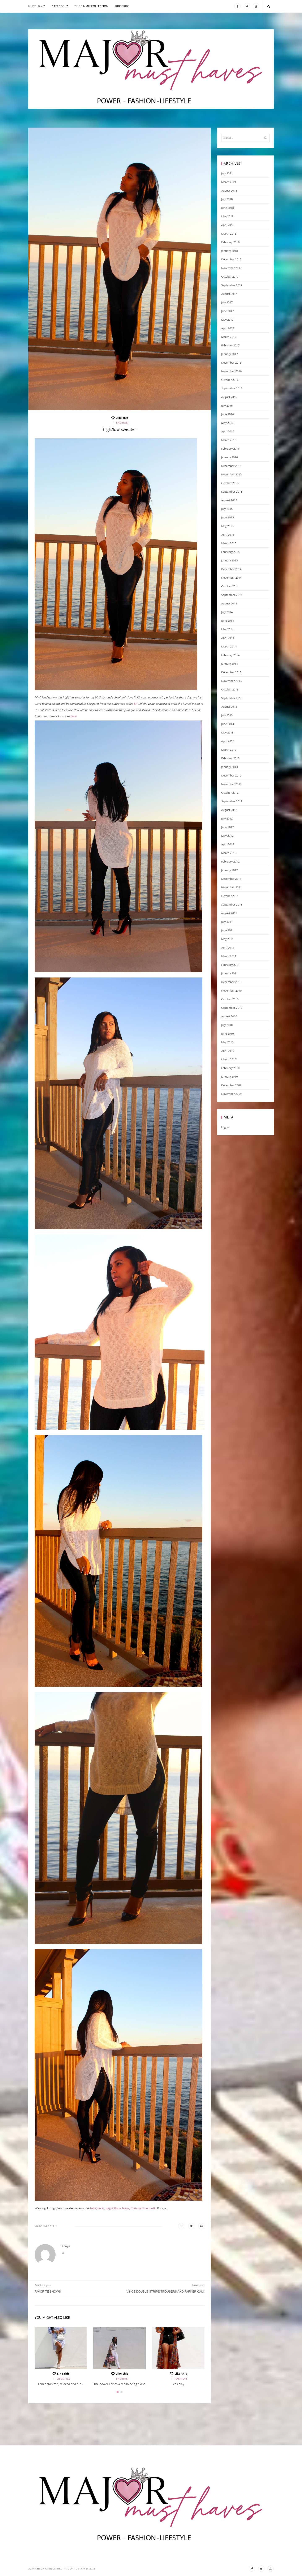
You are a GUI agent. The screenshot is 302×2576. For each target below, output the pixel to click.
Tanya (66, 2246)
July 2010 (227, 1025)
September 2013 (231, 698)
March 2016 (228, 440)
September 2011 (231, 904)
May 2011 (227, 939)
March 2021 (228, 182)
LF (135, 703)
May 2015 (227, 526)
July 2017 (227, 302)
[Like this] (119, 418)
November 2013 (231, 681)
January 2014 (229, 664)
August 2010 (229, 1016)
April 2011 (227, 947)
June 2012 (227, 827)
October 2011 (229, 896)
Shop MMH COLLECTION (91, 6)
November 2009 (231, 1094)
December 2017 (231, 259)
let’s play (178, 2384)
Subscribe (122, 6)
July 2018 (227, 199)
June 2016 (227, 414)
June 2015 (227, 517)
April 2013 (227, 741)
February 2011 (230, 965)
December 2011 (231, 879)
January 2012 (229, 870)
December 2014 (231, 569)
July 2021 (227, 173)
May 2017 (227, 319)
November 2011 (231, 887)
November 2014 (231, 577)
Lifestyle (63, 2378)
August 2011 (229, 913)
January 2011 (229, 973)
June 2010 (227, 1033)
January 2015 (229, 560)
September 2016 (231, 388)
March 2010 (228, 1059)
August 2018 (229, 190)
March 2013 (228, 750)
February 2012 (230, 861)
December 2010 (231, 982)
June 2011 (227, 930)
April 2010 (227, 1051)
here (73, 716)
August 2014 (229, 603)
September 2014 (231, 595)
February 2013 (230, 758)
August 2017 (229, 294)
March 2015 (228, 543)
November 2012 (231, 784)
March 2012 (228, 853)
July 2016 (227, 405)
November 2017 (231, 268)
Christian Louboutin (143, 2208)
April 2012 (227, 844)
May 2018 (227, 216)
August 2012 (229, 810)
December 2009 (231, 1085)
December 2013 (231, 672)
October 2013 (229, 689)
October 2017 (229, 276)
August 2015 (229, 500)
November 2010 (231, 990)
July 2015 (227, 509)
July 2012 (227, 818)
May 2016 (227, 423)
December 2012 (231, 775)
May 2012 (227, 836)
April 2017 (227, 328)
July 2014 (227, 612)
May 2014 (227, 629)
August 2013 (229, 707)
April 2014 (227, 638)
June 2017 (227, 311)
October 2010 (229, 999)
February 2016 (230, 448)
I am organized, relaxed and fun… (60, 2384)
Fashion (122, 422)
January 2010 (229, 1076)
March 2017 (228, 337)
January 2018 (229, 251)
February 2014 (230, 655)
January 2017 (229, 354)
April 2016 (227, 431)
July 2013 (227, 715)
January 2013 (229, 767)
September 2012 (231, 801)
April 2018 (227, 225)
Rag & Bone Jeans (117, 2208)
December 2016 (231, 362)
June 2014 (227, 620)
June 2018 (227, 208)
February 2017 (230, 345)
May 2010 (227, 1042)
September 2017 (231, 285)
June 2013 (227, 724)
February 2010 (230, 1068)
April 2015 (227, 534)
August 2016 (229, 397)
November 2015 (231, 474)
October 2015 (229, 483)
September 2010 (231, 1008)
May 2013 (227, 732)
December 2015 (231, 466)
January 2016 (229, 457)
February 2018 (230, 242)
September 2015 (231, 491)
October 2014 (229, 586)
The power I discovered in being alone (120, 2384)
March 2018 (228, 233)
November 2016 (231, 371)
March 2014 (228, 646)
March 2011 (228, 956)
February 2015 (230, 552)
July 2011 (227, 922)
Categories (60, 6)
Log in (225, 1127)
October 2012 (229, 793)
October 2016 (229, 380)
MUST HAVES (37, 6)
